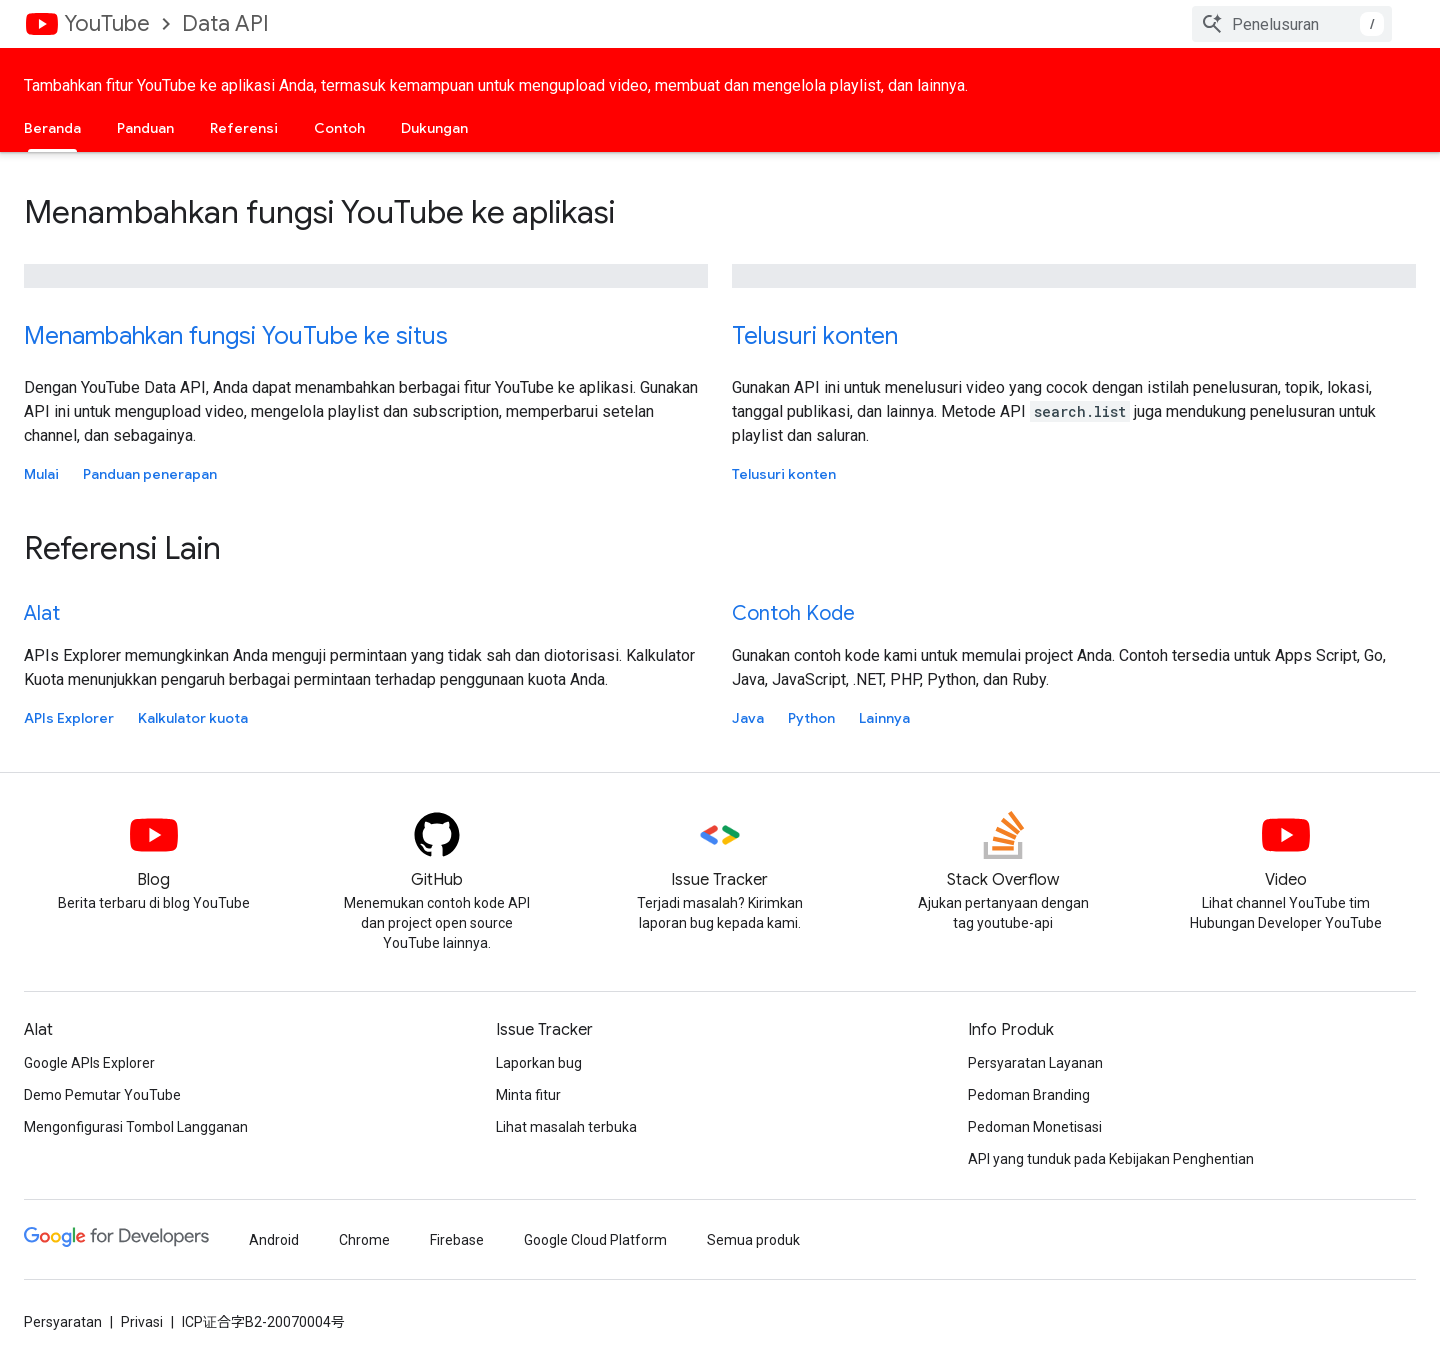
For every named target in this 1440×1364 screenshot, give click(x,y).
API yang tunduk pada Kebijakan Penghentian (1111, 1159)
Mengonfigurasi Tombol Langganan (136, 1127)
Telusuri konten (815, 336)
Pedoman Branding (1029, 1095)
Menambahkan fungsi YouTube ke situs (236, 336)
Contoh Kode (793, 613)
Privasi (142, 1322)
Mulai (41, 474)
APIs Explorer (69, 718)
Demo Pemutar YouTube (102, 1095)
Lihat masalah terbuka (566, 1127)
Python (811, 718)
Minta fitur (528, 1095)
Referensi (244, 128)
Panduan (145, 128)
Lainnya (884, 718)
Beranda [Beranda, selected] (52, 128)
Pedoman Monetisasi (1035, 1127)
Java (748, 718)
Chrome (364, 1240)
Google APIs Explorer (89, 1063)
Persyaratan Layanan (1035, 1063)
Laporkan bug (539, 1063)
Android (274, 1240)
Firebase (457, 1240)
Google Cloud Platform (595, 1240)
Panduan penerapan (150, 474)
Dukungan (434, 128)
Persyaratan (63, 1322)
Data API (225, 23)
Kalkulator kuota (193, 718)
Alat (42, 613)
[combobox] (1292, 24)
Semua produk (753, 1240)
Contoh (339, 128)
